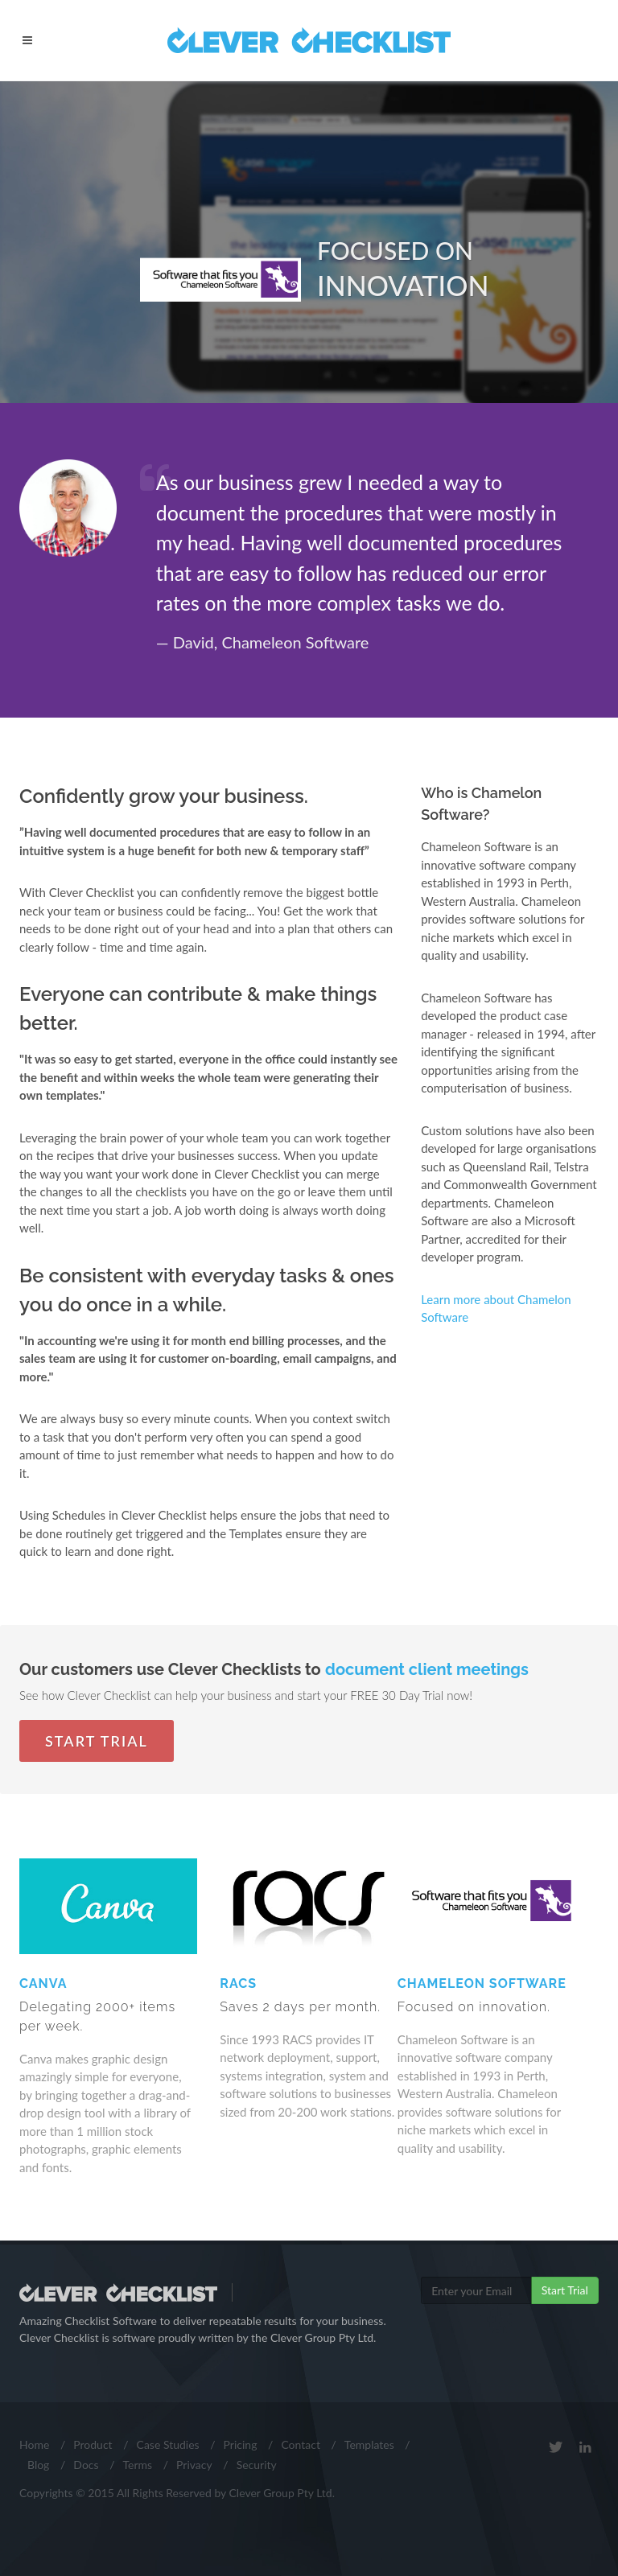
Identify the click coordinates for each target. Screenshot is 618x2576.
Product (92, 2444)
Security (257, 2464)
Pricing (241, 2444)
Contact (300, 2444)
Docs (85, 2464)
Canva (108, 2006)
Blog (38, 2464)
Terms (137, 2464)
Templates (369, 2444)
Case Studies (168, 2444)
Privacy (194, 2464)
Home (34, 2444)
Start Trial (96, 1741)
